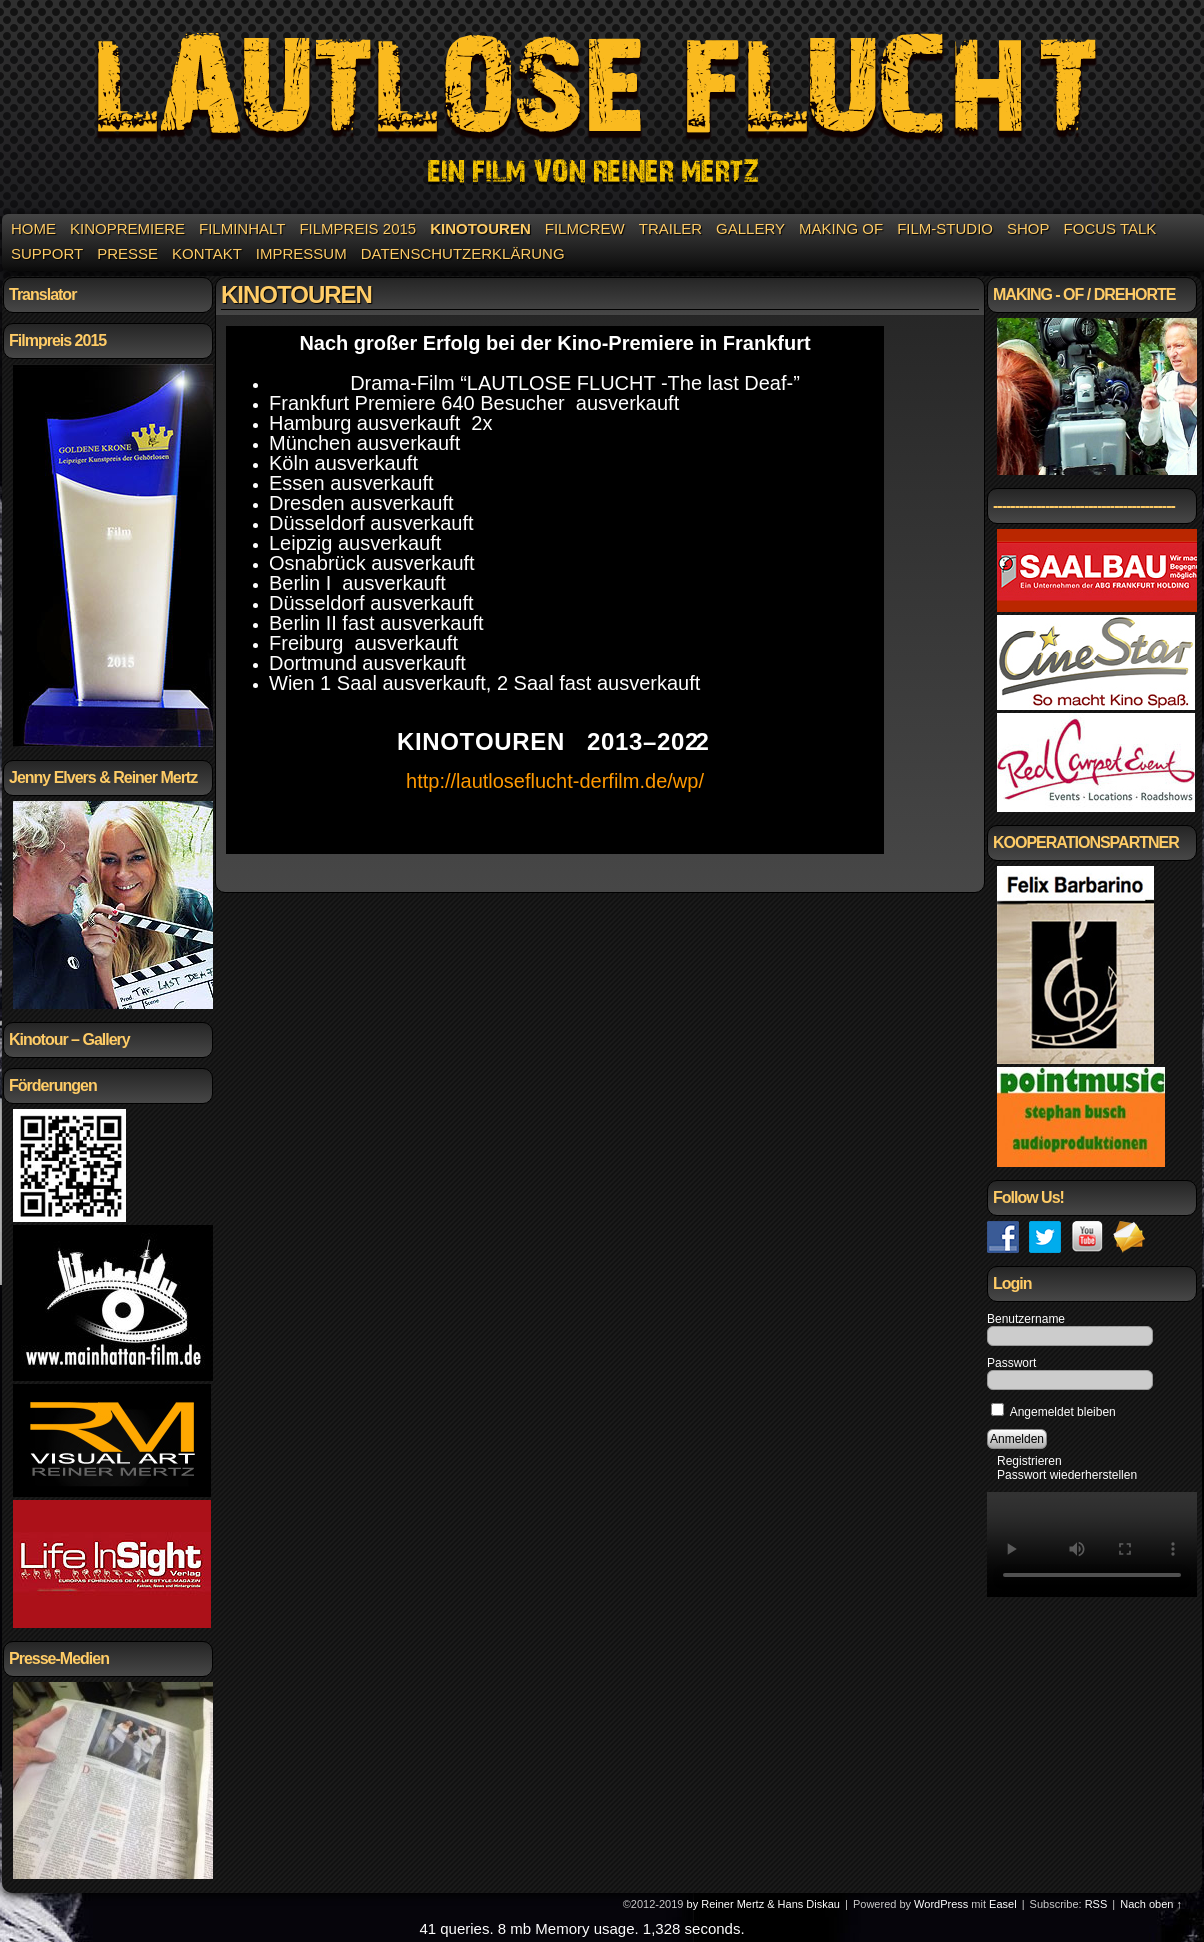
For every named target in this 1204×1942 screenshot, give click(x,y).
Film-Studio (945, 228)
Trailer (670, 228)
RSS (1096, 1904)
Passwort (1011, 1363)
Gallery (750, 228)
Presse (127, 253)
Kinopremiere (127, 228)
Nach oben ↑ (1151, 1904)
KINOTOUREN (480, 228)
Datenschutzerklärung (463, 253)
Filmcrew (585, 228)
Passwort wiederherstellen (1067, 1475)
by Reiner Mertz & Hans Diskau (763, 1904)
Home (33, 228)
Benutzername (1026, 1319)
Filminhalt (242, 228)
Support (47, 253)
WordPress (941, 1904)
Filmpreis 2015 (357, 228)
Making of (841, 228)
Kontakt (207, 253)
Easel (1003, 1904)
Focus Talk (1110, 228)
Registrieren (1029, 1461)
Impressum (301, 253)
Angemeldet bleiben (1053, 1412)
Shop (1028, 228)
